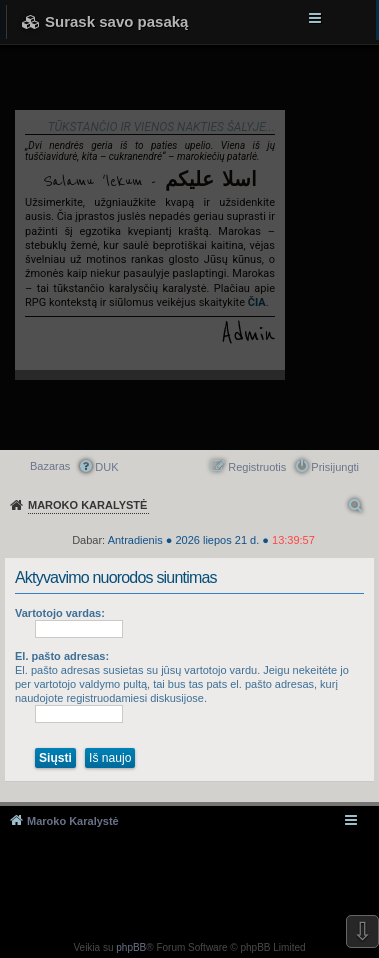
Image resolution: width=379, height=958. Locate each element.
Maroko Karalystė (73, 821)
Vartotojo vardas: (60, 613)
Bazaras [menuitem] (50, 466)
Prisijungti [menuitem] (335, 467)
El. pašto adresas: (62, 656)
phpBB (131, 947)
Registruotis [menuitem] (257, 467)
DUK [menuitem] (106, 467)
